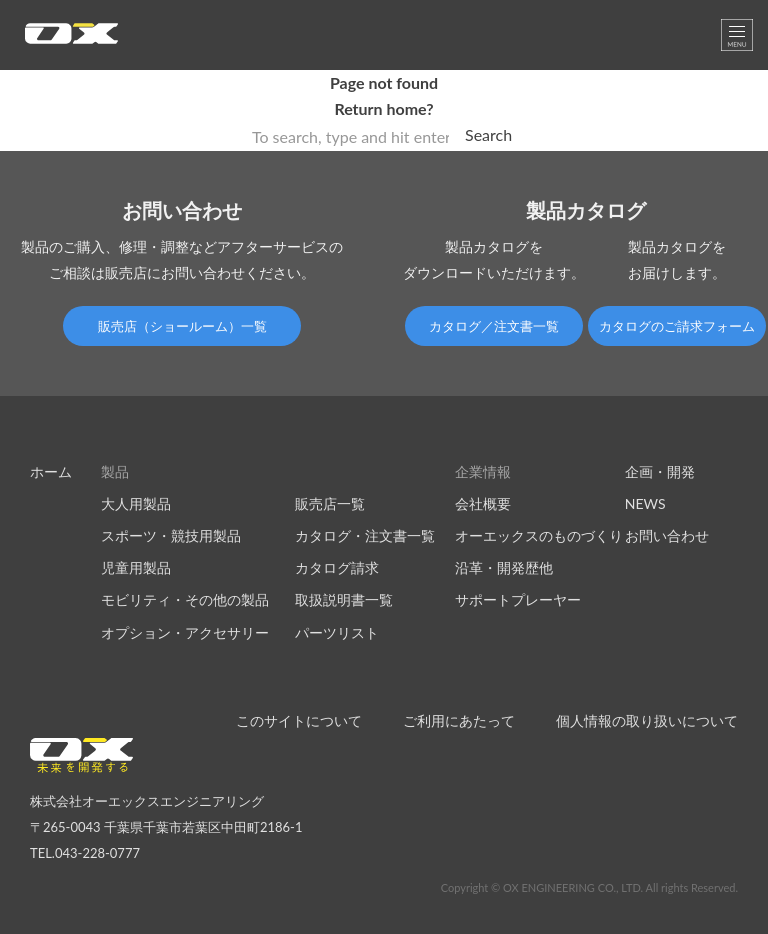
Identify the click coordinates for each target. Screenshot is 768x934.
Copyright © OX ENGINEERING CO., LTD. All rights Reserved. (589, 887)
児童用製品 (136, 567)
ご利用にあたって (459, 720)
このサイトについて (299, 720)
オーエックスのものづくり (539, 535)
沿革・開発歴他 (504, 567)
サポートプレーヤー (518, 599)
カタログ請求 (337, 567)
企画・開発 (660, 471)
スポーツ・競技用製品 (171, 535)
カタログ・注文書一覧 (365, 535)
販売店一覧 (330, 503)
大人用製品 (136, 503)
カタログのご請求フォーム (677, 326)
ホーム (51, 471)
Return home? (383, 108)
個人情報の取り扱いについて (647, 720)
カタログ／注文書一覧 (494, 326)
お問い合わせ (667, 535)
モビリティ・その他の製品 (185, 599)
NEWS (645, 503)
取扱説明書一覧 (344, 599)
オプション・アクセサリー (185, 632)
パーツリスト (337, 632)
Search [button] (488, 134)
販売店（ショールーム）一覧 (182, 326)
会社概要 (483, 503)
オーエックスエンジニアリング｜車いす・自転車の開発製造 (71, 39)
